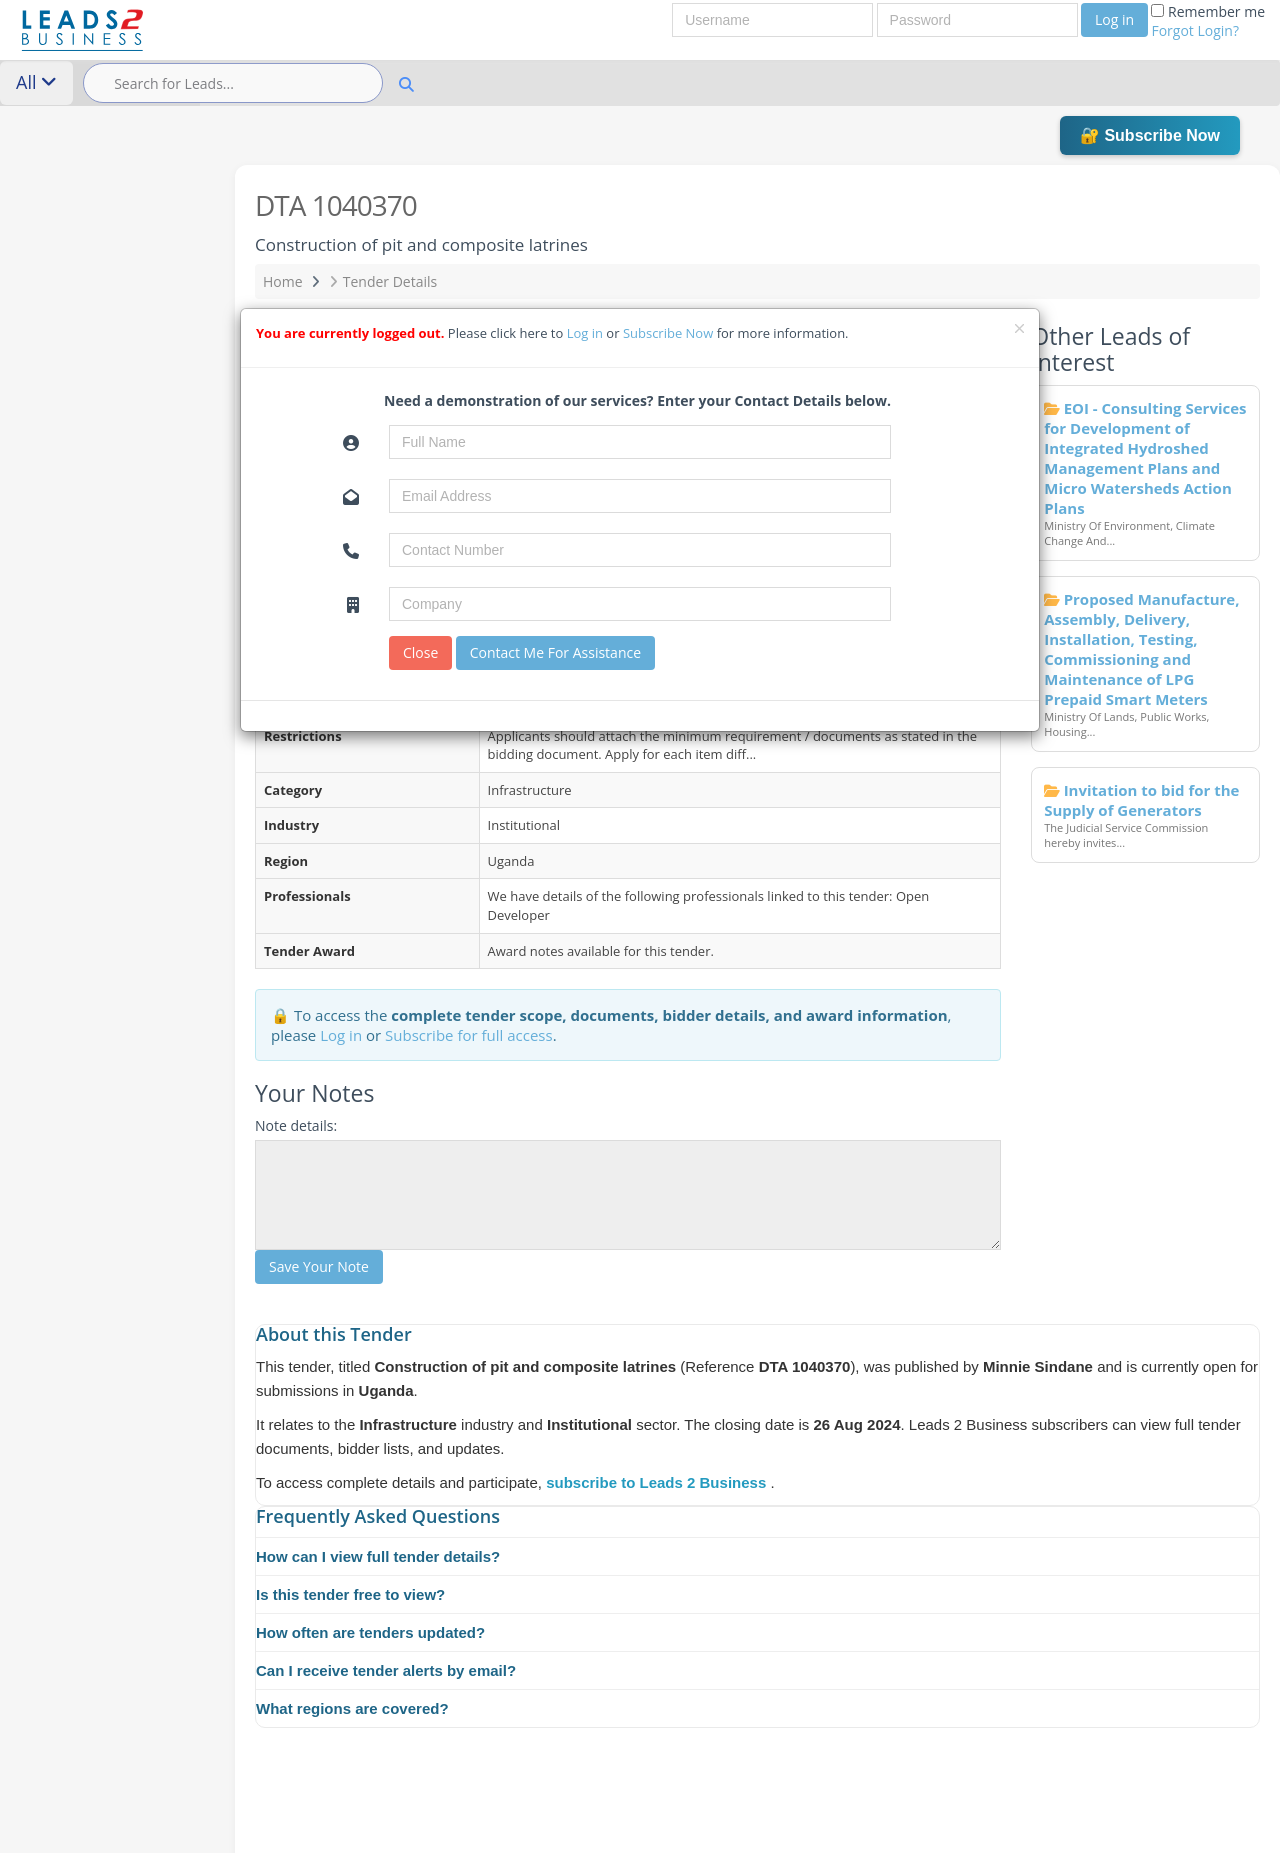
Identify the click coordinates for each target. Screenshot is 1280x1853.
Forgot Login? (1195, 30)
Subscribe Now (670, 333)
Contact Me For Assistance (555, 652)
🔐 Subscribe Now (1150, 135)
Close (420, 652)
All (36, 82)
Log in (1114, 19)
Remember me (1208, 21)
